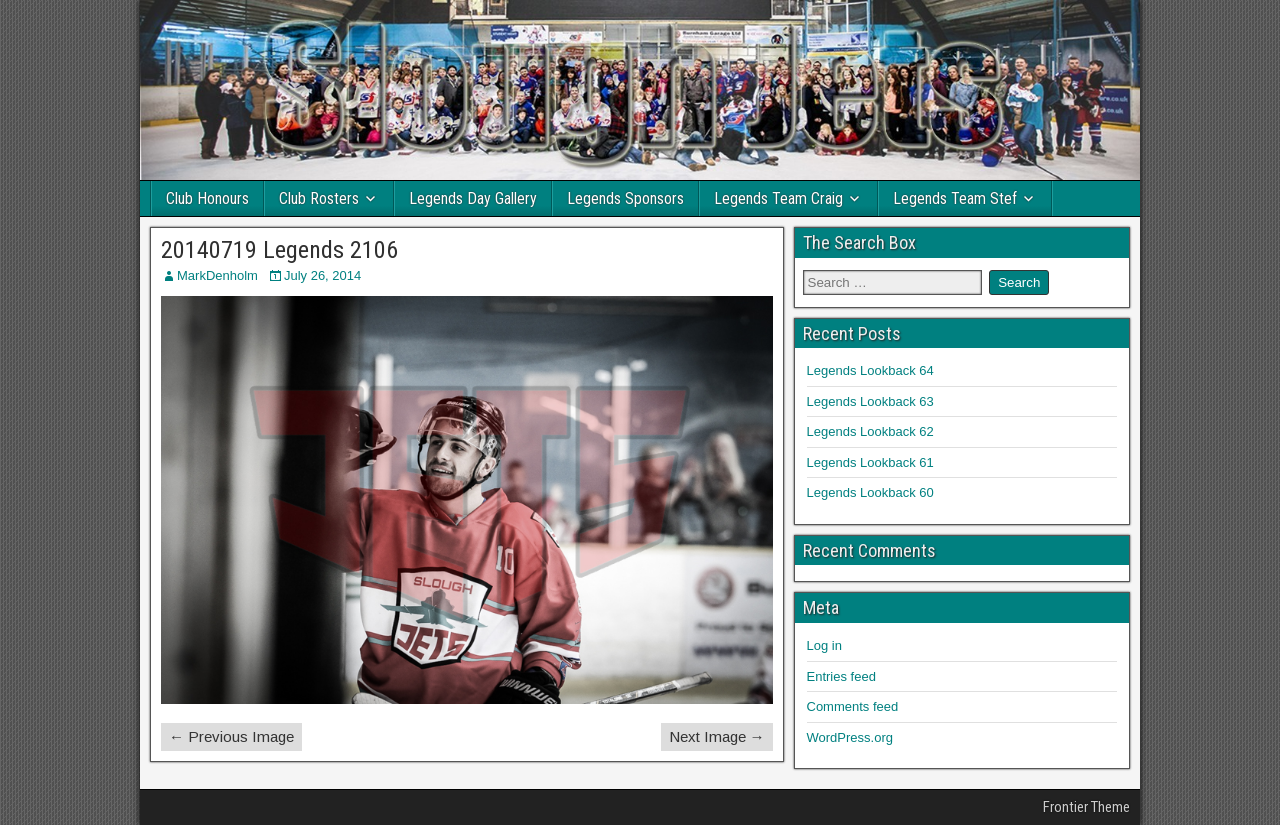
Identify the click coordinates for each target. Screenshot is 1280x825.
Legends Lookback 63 (870, 401)
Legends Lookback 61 (870, 462)
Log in (824, 645)
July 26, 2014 (322, 275)
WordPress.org (850, 737)
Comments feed (853, 706)
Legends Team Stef (955, 198)
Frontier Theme (1086, 807)
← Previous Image (231, 736)
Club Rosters (319, 198)
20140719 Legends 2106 (279, 250)
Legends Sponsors (625, 198)
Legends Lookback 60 (870, 492)
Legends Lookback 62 (870, 431)
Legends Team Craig (778, 198)
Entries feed (841, 676)
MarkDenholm (217, 275)
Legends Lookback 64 (870, 370)
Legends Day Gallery (473, 198)
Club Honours (207, 198)
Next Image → (717, 736)
